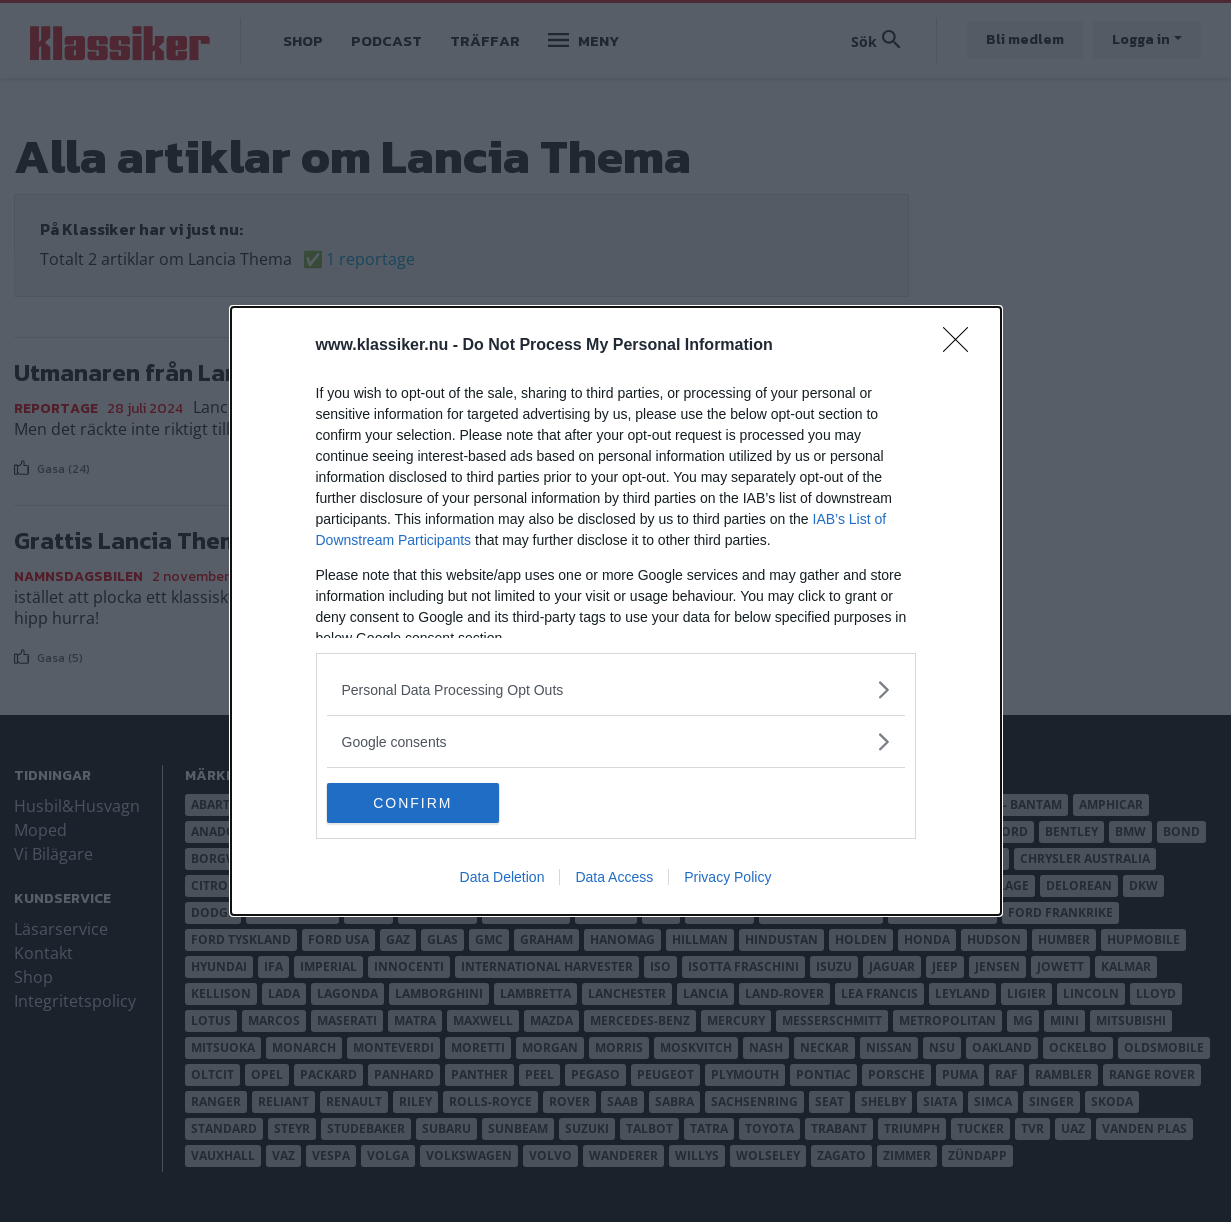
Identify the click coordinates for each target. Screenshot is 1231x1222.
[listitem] (616, 689)
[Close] (962, 346)
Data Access (614, 877)
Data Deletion (502, 877)
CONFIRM (421, 803)
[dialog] (616, 611)
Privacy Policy (727, 877)
